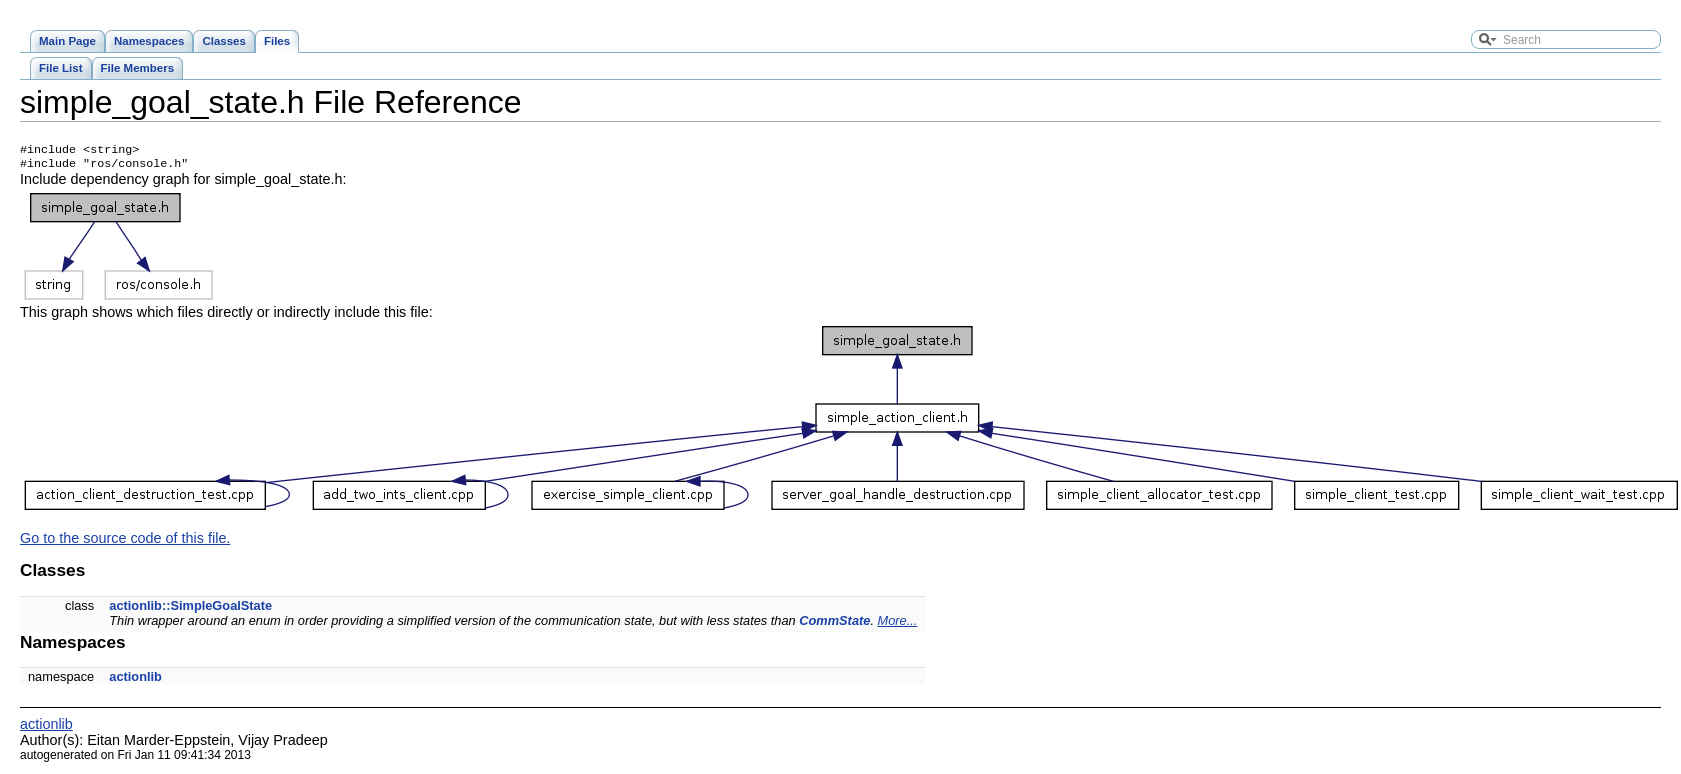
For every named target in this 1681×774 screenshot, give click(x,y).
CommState (834, 624)
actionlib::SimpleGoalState (190, 609)
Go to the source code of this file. (125, 542)
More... (898, 624)
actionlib (135, 680)
